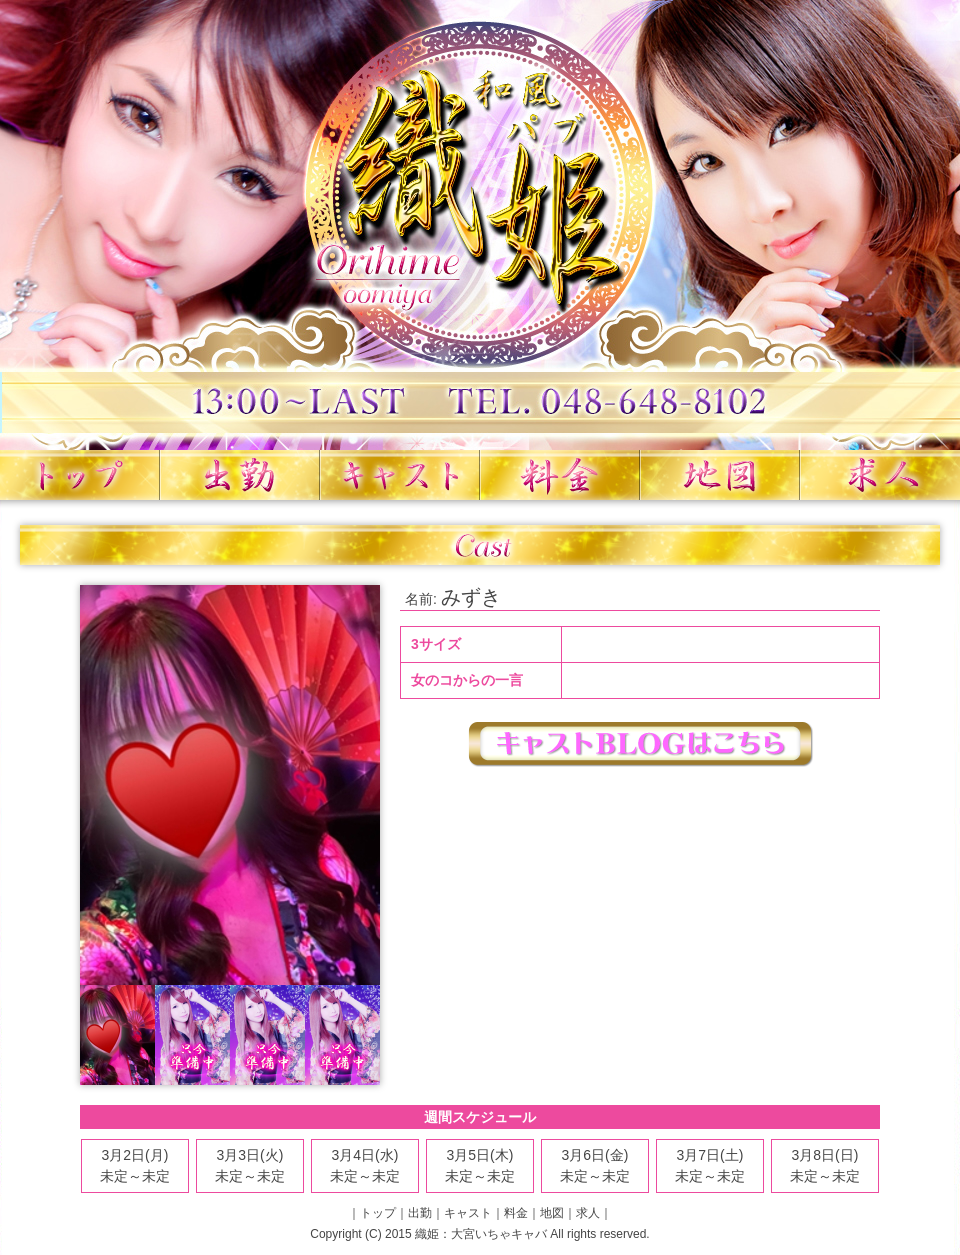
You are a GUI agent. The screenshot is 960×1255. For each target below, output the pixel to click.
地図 (720, 475)
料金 (560, 475)
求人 (880, 475)
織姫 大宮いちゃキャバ (480, 225)
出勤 (240, 475)
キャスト (400, 475)
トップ (80, 475)
